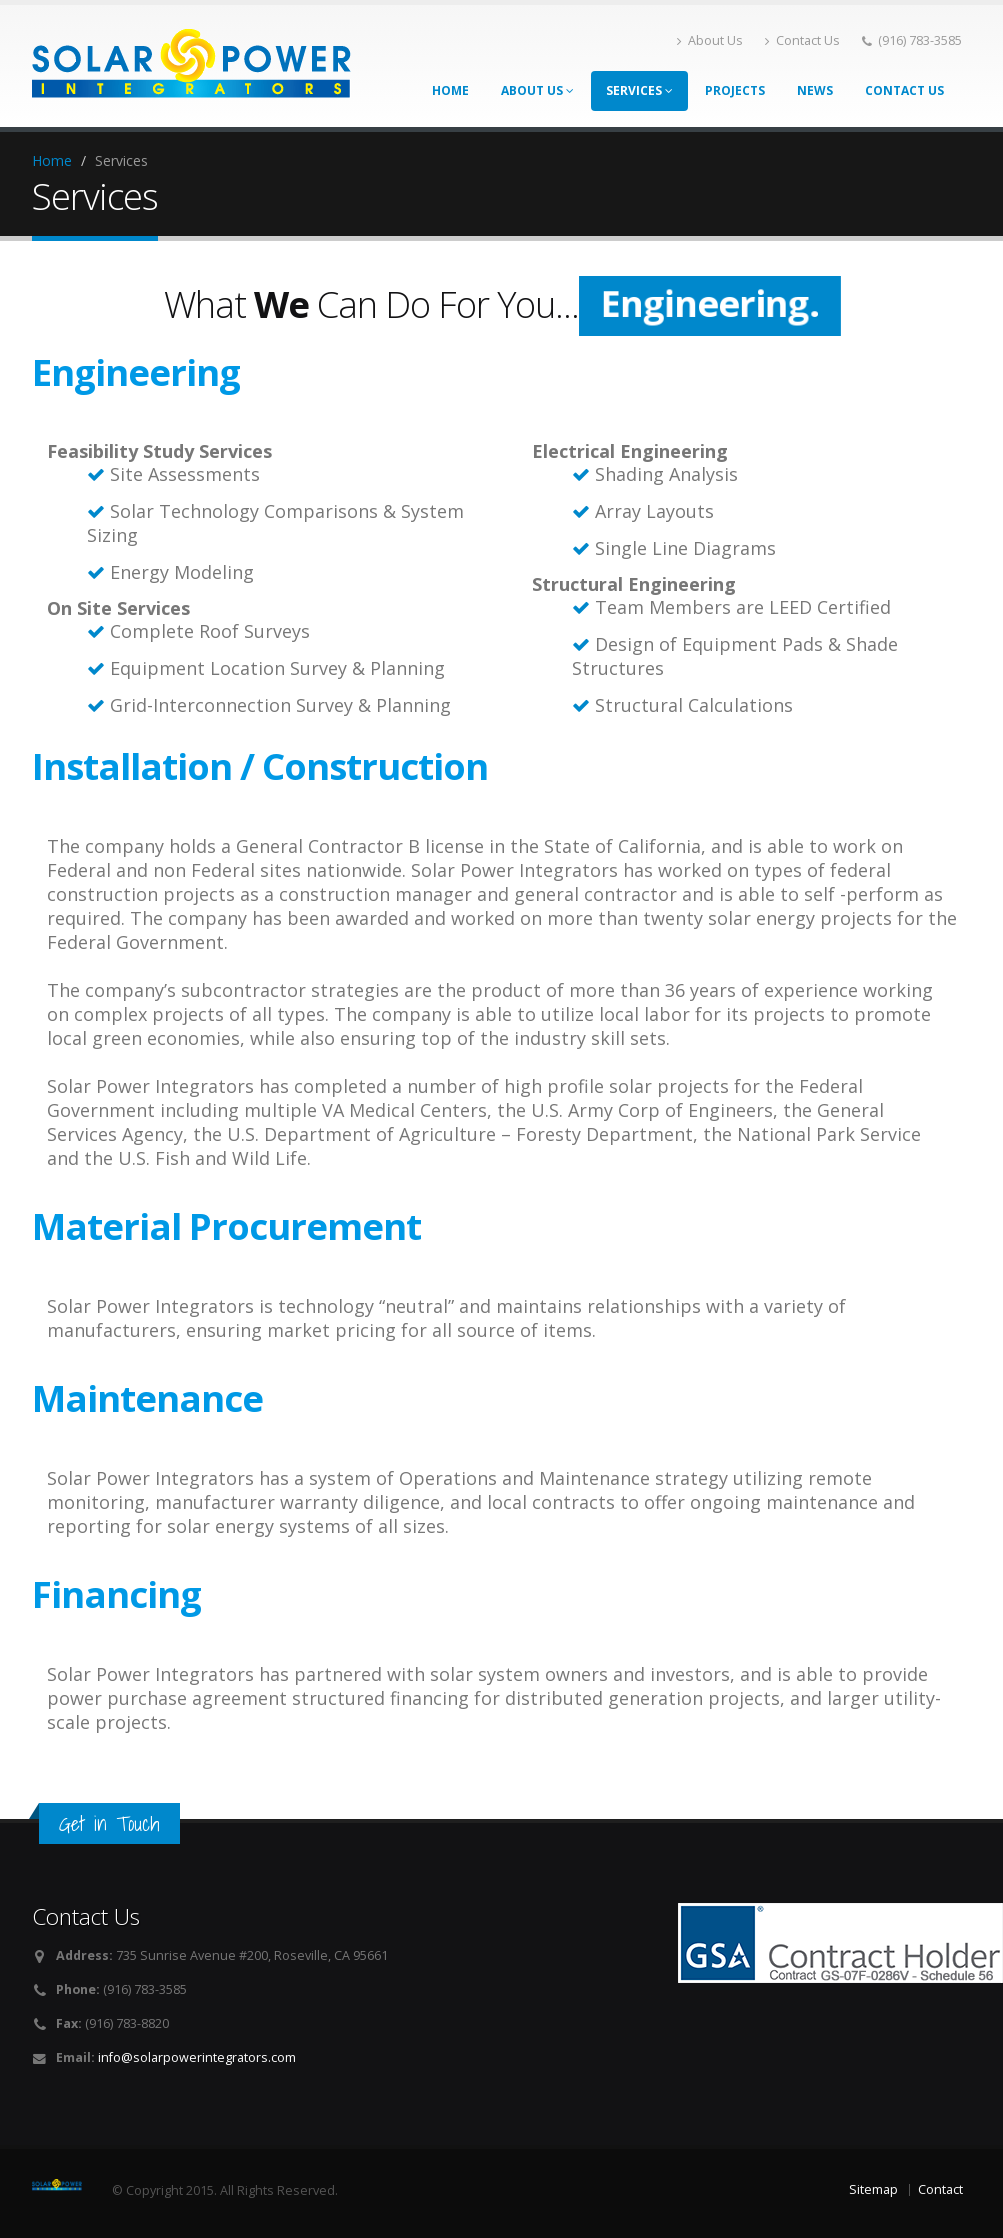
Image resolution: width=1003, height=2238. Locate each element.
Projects (735, 90)
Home (450, 90)
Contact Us (802, 40)
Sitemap (873, 2189)
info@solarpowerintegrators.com (197, 2057)
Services (639, 90)
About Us (710, 40)
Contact (940, 2189)
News (815, 90)
